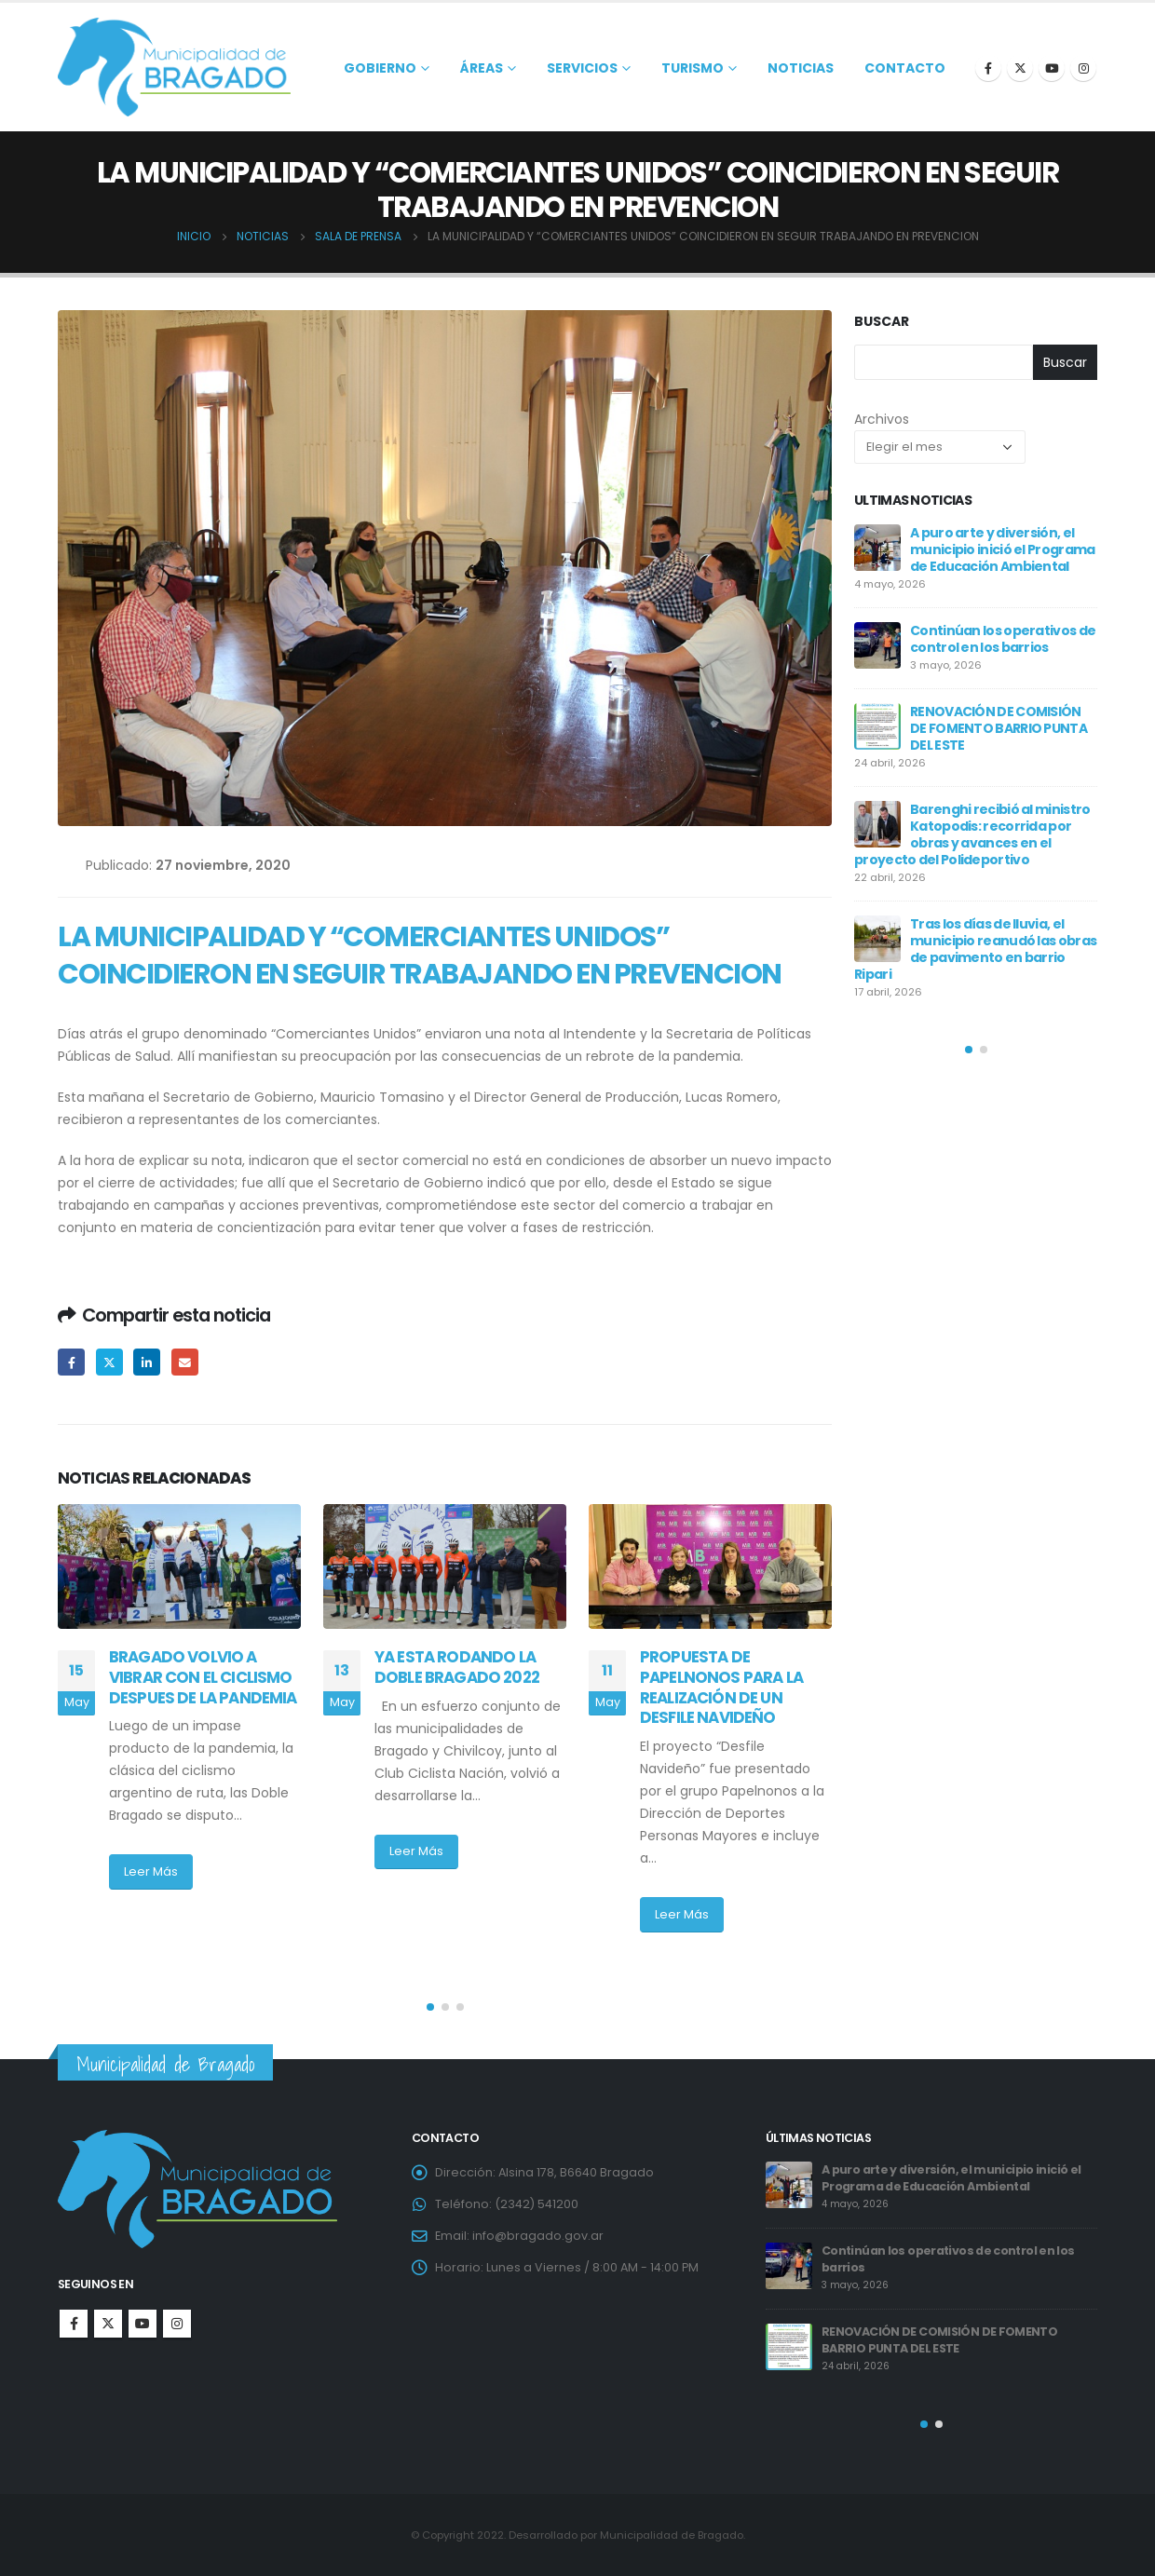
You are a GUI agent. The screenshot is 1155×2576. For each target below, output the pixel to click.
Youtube (142, 2324)
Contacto (904, 68)
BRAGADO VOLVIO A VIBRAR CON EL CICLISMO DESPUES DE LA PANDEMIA (203, 1677)
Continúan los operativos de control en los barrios (1002, 639)
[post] (877, 547)
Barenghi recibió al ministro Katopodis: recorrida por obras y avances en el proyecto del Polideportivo (972, 834)
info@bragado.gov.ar (538, 2236)
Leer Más (151, 1871)
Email (184, 1362)
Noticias (801, 68)
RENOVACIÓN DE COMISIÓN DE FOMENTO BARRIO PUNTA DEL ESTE (998, 728)
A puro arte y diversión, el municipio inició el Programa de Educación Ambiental (1002, 549)
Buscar (881, 322)
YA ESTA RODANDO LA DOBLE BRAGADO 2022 (464, 1667)
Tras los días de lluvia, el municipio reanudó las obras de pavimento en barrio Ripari (975, 949)
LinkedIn (146, 1362)
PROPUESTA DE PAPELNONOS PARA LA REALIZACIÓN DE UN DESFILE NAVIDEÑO (721, 1687)
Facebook (71, 1362)
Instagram (177, 2324)
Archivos (881, 419)
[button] (430, 2007)
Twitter (109, 1362)
